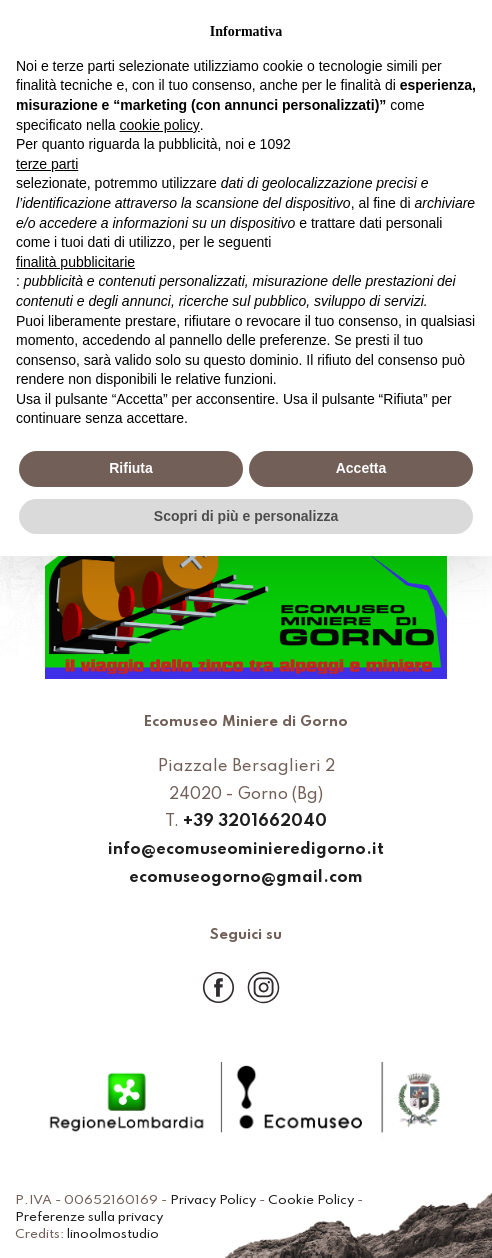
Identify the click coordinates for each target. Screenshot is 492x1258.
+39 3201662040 (255, 822)
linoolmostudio (113, 1234)
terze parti (47, 164)
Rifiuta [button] (131, 468)
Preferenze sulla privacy (89, 1217)
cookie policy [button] (160, 125)
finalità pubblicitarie (75, 262)
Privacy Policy (213, 1200)
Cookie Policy (311, 1200)
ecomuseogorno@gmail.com (246, 878)
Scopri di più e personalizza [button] (246, 516)
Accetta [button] (361, 468)
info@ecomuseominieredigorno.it (246, 850)
